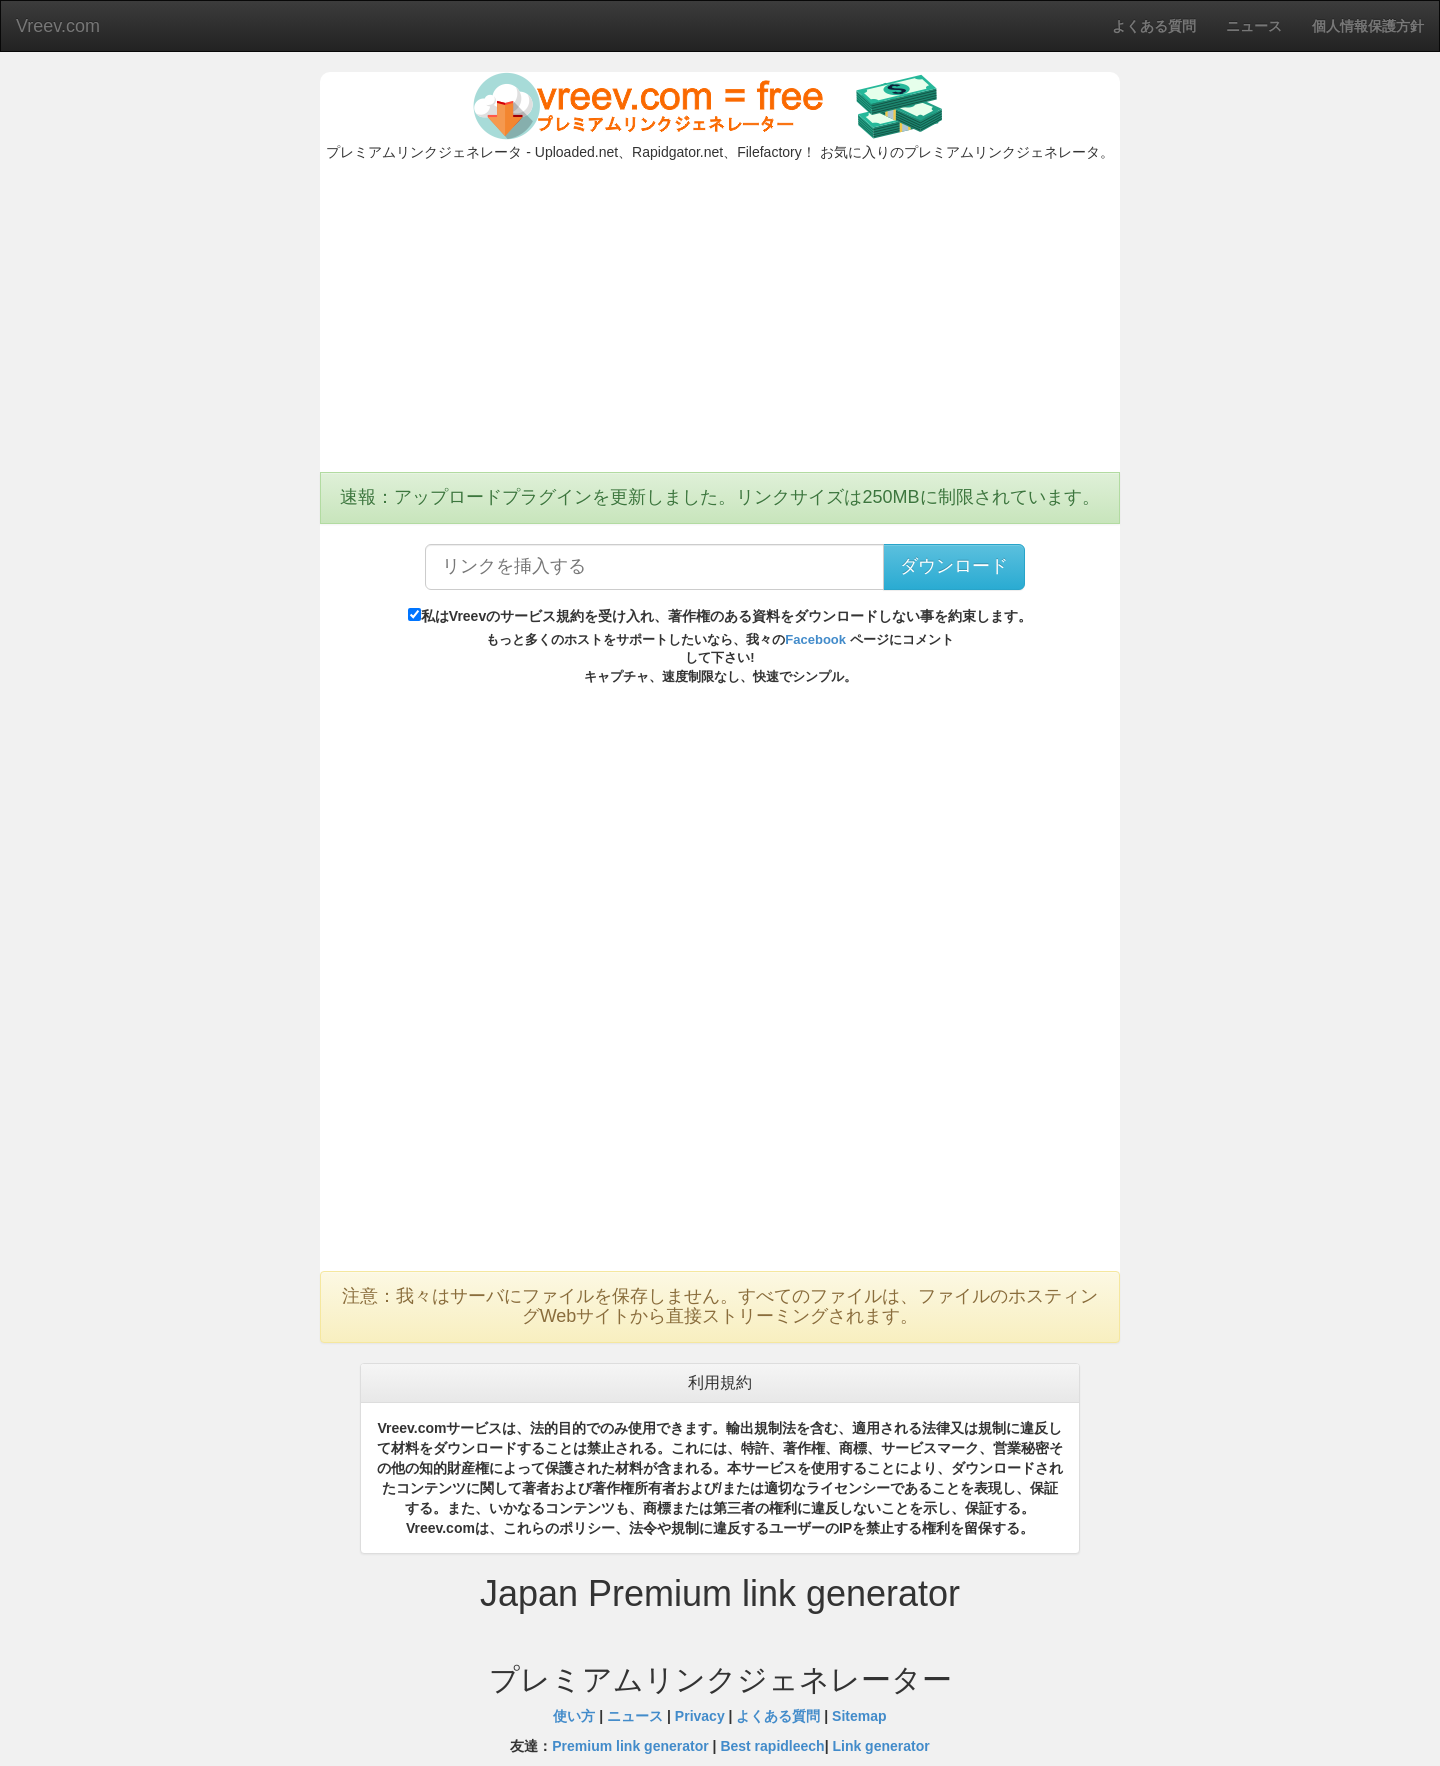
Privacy (700, 1716)
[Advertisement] (720, 322)
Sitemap (859, 1716)
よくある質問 (778, 1716)
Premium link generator (630, 1746)
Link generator (880, 1746)
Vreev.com (58, 26)
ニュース (635, 1716)
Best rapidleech (772, 1746)
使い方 (574, 1716)
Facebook (815, 639)
